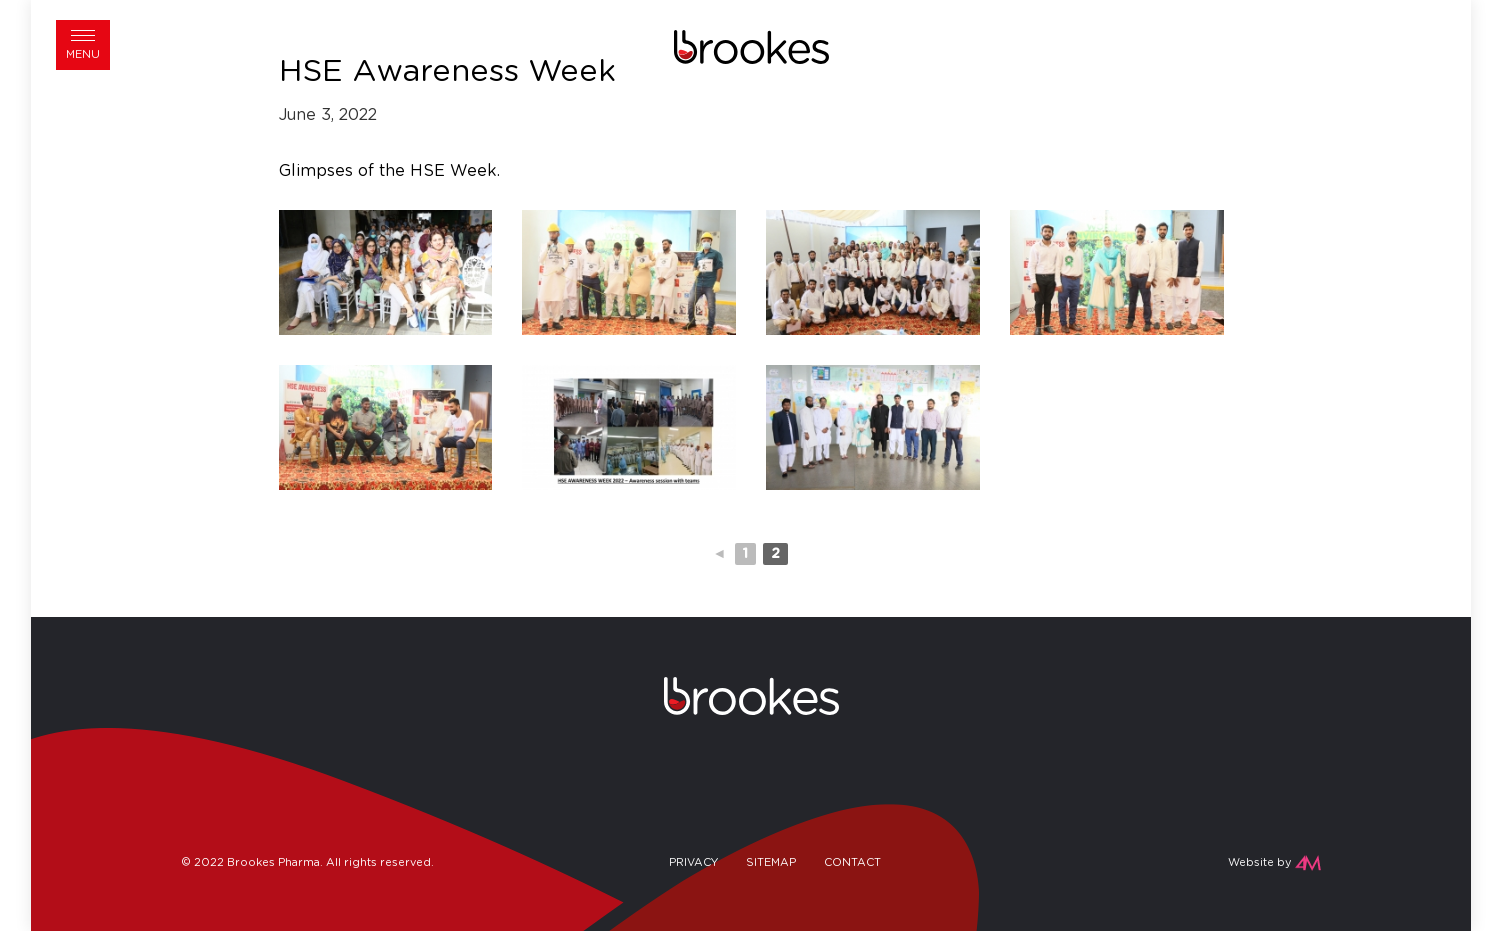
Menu (83, 54)
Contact (852, 862)
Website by (1259, 862)
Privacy (693, 862)
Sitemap (771, 862)
